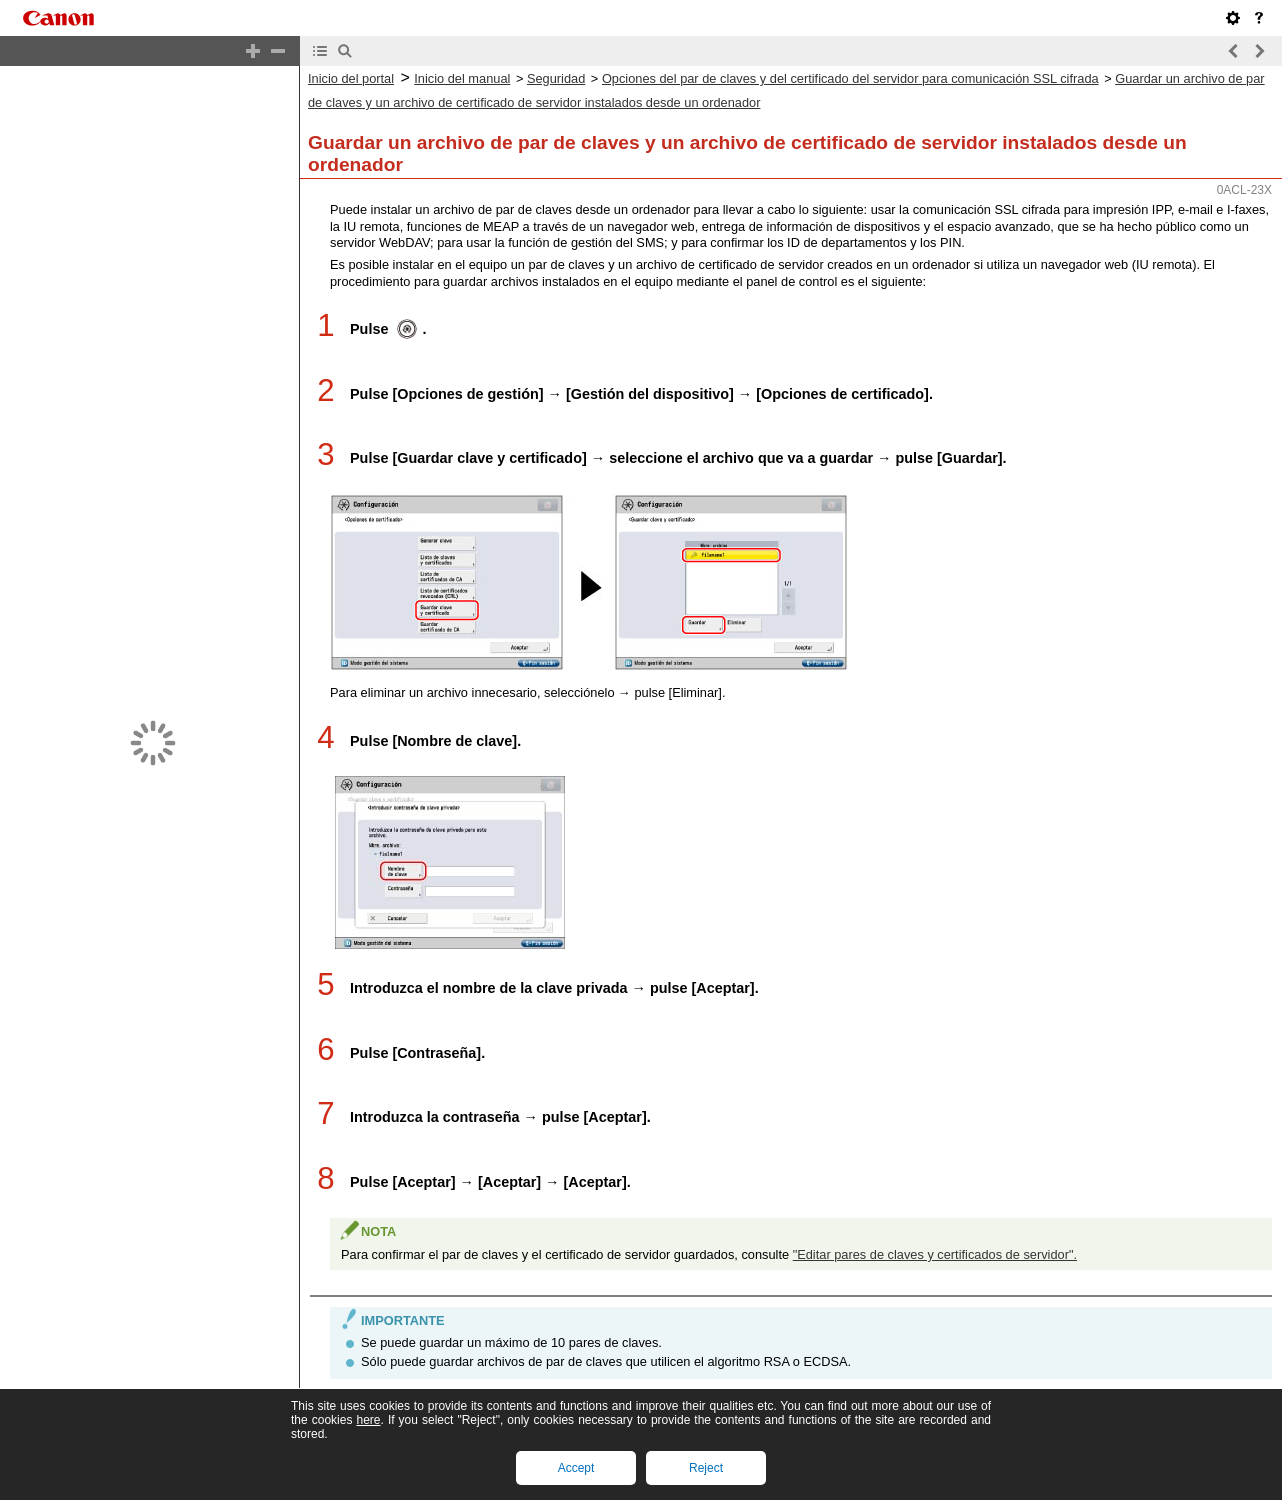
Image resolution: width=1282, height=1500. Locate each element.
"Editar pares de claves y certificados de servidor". (935, 1287)
